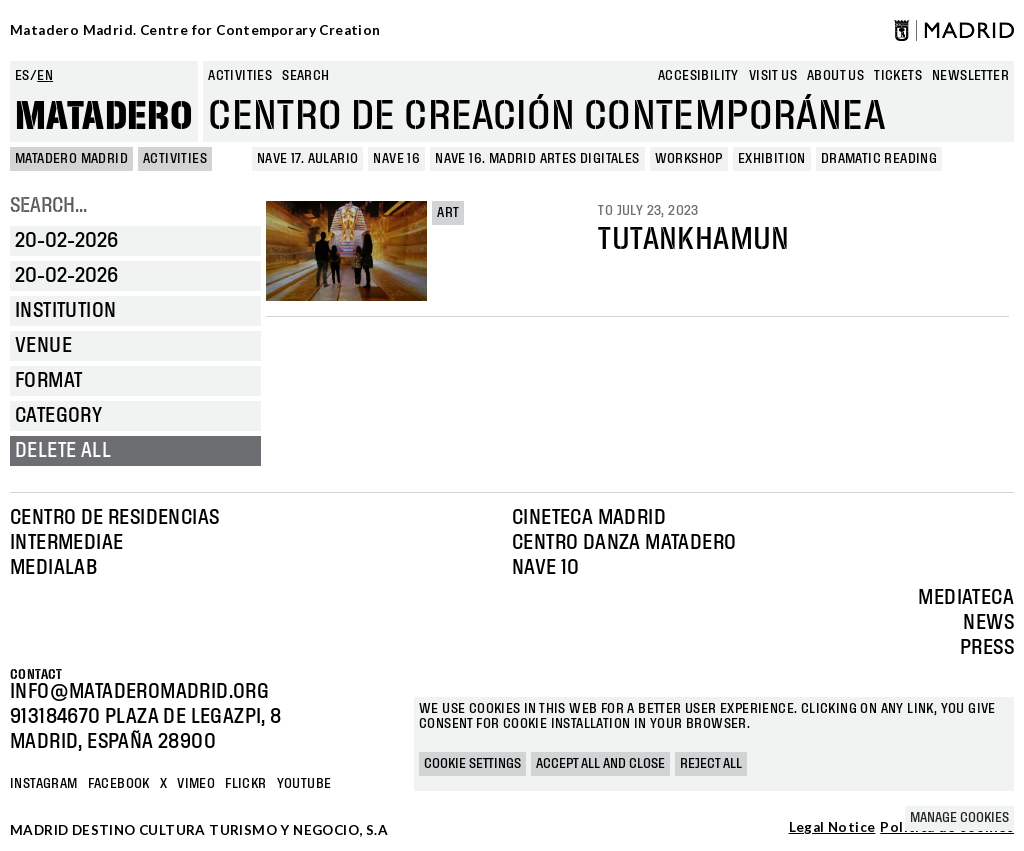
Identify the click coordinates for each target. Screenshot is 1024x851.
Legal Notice (832, 828)
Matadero (104, 117)
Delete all (63, 451)
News (988, 623)
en (45, 76)
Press (987, 648)
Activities (240, 76)
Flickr (245, 784)
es (22, 76)
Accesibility (698, 76)
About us (835, 76)
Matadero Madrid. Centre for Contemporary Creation (195, 30)
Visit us (773, 76)
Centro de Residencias (114, 518)
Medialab (53, 568)
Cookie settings (472, 764)
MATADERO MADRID (71, 159)
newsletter (970, 76)
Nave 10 (546, 568)
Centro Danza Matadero (624, 543)
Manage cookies (959, 818)
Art (448, 213)
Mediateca (966, 598)
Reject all (711, 764)
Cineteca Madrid (589, 518)
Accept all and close (600, 764)
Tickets (898, 76)
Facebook (119, 784)
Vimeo (196, 784)
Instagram (44, 784)
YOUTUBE (304, 784)
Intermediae (66, 543)
